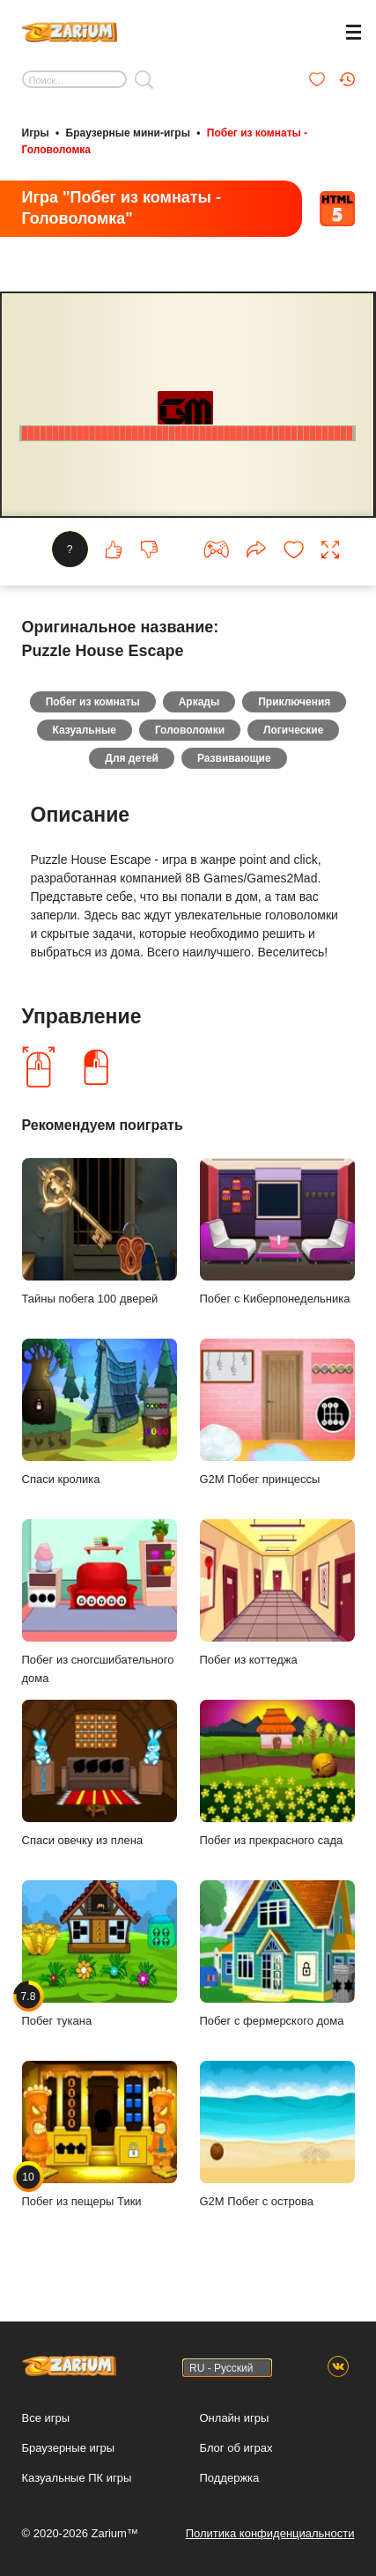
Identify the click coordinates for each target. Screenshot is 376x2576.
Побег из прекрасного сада (277, 1773)
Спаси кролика (99, 1412)
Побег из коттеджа (277, 1592)
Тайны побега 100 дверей (99, 1231)
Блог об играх (236, 2447)
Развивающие (234, 758)
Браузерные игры (68, 2447)
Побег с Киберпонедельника (277, 1231)
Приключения (294, 702)
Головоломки (190, 730)
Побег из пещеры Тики (99, 2134)
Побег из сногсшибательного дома (99, 1602)
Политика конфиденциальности (270, 2533)
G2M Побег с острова (277, 2134)
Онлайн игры (234, 2418)
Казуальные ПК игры (77, 2477)
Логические (293, 730)
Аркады (199, 702)
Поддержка (230, 2477)
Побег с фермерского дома (277, 1953)
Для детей (132, 758)
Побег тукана (99, 1953)
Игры (35, 133)
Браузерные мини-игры (128, 133)
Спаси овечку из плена (99, 1773)
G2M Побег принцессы (277, 1412)
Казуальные (84, 730)
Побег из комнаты (93, 702)
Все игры (46, 2418)
